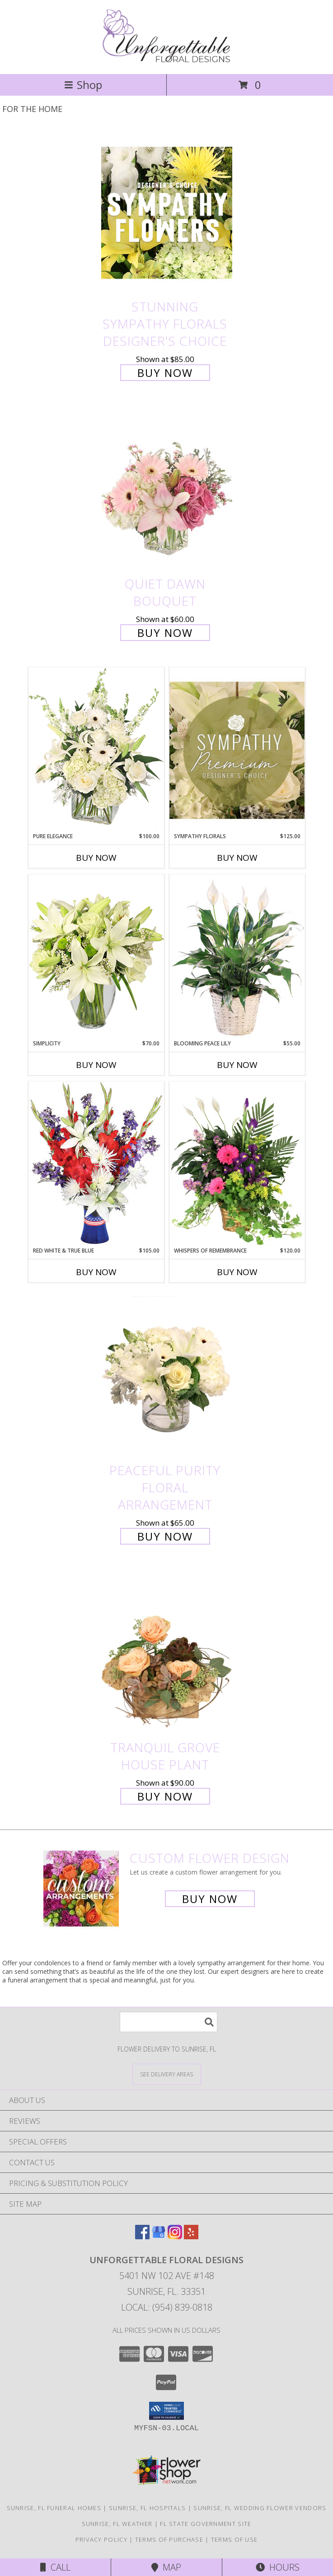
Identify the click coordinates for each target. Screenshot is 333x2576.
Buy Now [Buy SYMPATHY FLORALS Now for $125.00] (237, 857)
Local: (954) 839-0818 (166, 2307)
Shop (83, 84)
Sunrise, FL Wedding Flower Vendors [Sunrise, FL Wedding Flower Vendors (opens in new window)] (259, 2508)
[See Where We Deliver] (166, 2074)
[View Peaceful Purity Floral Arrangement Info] (166, 1376)
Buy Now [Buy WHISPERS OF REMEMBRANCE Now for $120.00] (237, 1272)
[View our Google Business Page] (158, 2236)
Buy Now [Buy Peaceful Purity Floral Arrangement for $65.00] (165, 1536)
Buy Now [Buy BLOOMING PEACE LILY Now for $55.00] (237, 1065)
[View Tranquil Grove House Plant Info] (166, 1653)
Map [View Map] (166, 2567)
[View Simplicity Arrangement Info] (96, 957)
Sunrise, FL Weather (117, 2524)
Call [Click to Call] (55, 2567)
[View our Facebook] (142, 2236)
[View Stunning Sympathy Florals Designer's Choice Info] (166, 212)
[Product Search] (168, 2022)
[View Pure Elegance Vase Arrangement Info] (96, 749)
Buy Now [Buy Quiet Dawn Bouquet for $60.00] (165, 632)
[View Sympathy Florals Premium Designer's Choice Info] (237, 750)
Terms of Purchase (169, 2539)
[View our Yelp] (191, 2236)
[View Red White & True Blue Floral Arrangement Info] (96, 1164)
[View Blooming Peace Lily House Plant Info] (237, 957)
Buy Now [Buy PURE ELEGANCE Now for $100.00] (96, 857)
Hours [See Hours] (278, 2567)
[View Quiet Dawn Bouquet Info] (166, 490)
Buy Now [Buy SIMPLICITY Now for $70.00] (96, 1065)
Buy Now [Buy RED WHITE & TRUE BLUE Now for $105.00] (96, 1272)
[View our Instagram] (175, 2236)
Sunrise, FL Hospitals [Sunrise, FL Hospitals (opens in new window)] (147, 2508)
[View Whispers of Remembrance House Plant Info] (237, 1164)
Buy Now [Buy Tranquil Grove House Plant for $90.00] (165, 1796)
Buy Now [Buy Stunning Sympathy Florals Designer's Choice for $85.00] (165, 372)
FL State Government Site (205, 2524)
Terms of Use (234, 2539)
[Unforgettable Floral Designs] (166, 60)
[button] (166, 2411)
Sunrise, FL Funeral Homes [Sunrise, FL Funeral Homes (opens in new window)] (54, 2508)
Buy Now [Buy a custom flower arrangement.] (210, 1898)
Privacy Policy (101, 2539)
